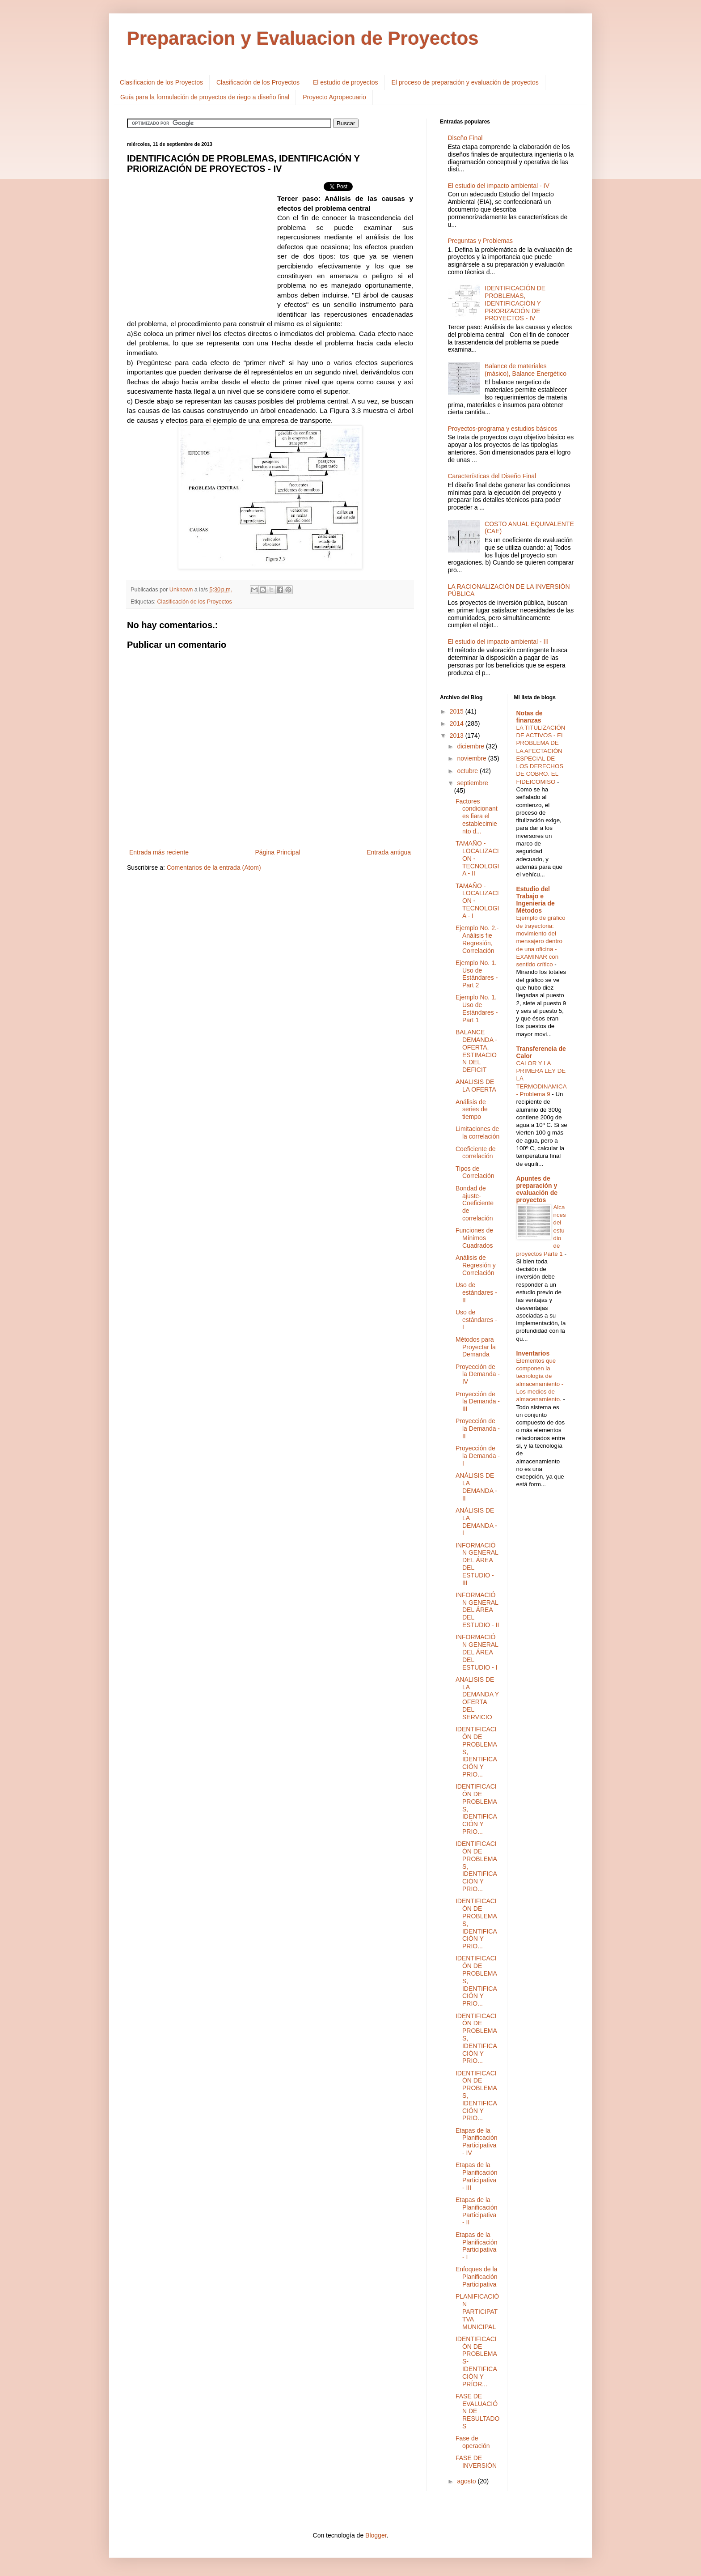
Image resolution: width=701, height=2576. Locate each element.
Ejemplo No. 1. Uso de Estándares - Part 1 (477, 1008)
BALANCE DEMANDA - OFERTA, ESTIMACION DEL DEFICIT (476, 1051)
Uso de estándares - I (476, 1320)
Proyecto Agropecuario (334, 97)
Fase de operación (473, 2442)
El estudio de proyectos (345, 82)
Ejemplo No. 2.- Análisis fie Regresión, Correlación (477, 939)
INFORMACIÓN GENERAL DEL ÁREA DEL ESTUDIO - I (477, 1652)
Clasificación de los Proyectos (258, 82)
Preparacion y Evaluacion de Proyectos (303, 38)
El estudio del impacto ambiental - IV (498, 185)
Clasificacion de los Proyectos (161, 82)
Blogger (375, 2535)
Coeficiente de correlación (476, 1152)
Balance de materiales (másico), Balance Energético (525, 369)
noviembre (472, 758)
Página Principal (277, 852)
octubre (468, 770)
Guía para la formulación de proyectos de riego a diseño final (204, 97)
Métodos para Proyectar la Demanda (476, 1347)
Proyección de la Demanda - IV (478, 1374)
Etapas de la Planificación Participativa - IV (477, 2141)
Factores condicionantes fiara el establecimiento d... (477, 816)
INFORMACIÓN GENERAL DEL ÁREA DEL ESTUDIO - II (477, 1609)
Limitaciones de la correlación (477, 1132)
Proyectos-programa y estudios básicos (502, 428)
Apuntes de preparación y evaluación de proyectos (537, 1189)
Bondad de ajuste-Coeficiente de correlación (475, 1203)
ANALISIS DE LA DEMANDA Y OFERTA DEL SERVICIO (477, 1698)
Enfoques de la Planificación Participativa (477, 2277)
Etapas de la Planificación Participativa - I (477, 2246)
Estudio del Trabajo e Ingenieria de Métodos (535, 899)
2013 (457, 735)
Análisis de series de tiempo (472, 1109)
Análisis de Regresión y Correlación (476, 1265)
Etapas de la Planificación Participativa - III (477, 2176)
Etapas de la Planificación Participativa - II (477, 2211)
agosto (467, 2481)
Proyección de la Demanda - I (478, 1456)
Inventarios (533, 1353)
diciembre (471, 746)
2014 (457, 723)
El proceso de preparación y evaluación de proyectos (465, 82)
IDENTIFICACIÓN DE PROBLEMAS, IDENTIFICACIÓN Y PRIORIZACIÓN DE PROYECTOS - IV (515, 303)
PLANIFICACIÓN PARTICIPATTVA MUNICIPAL (477, 2311)
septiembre (472, 782)
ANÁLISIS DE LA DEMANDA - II (476, 1486)
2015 (457, 711)
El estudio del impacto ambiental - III (498, 641)
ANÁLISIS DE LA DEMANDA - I (476, 1521)
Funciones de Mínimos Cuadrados (474, 1238)
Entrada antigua (389, 852)
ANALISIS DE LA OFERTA (476, 1085)
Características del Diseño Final (492, 476)
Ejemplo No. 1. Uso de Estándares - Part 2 (477, 974)
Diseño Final (465, 137)
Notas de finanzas (529, 717)
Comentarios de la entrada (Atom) (214, 867)
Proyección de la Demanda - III (478, 1401)
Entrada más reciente (159, 852)
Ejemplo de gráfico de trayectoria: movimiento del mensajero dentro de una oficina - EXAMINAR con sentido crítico (541, 941)
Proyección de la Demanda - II (478, 1428)
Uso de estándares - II (476, 1292)
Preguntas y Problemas (480, 240)
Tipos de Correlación (475, 1172)
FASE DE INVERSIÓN (476, 2461)
